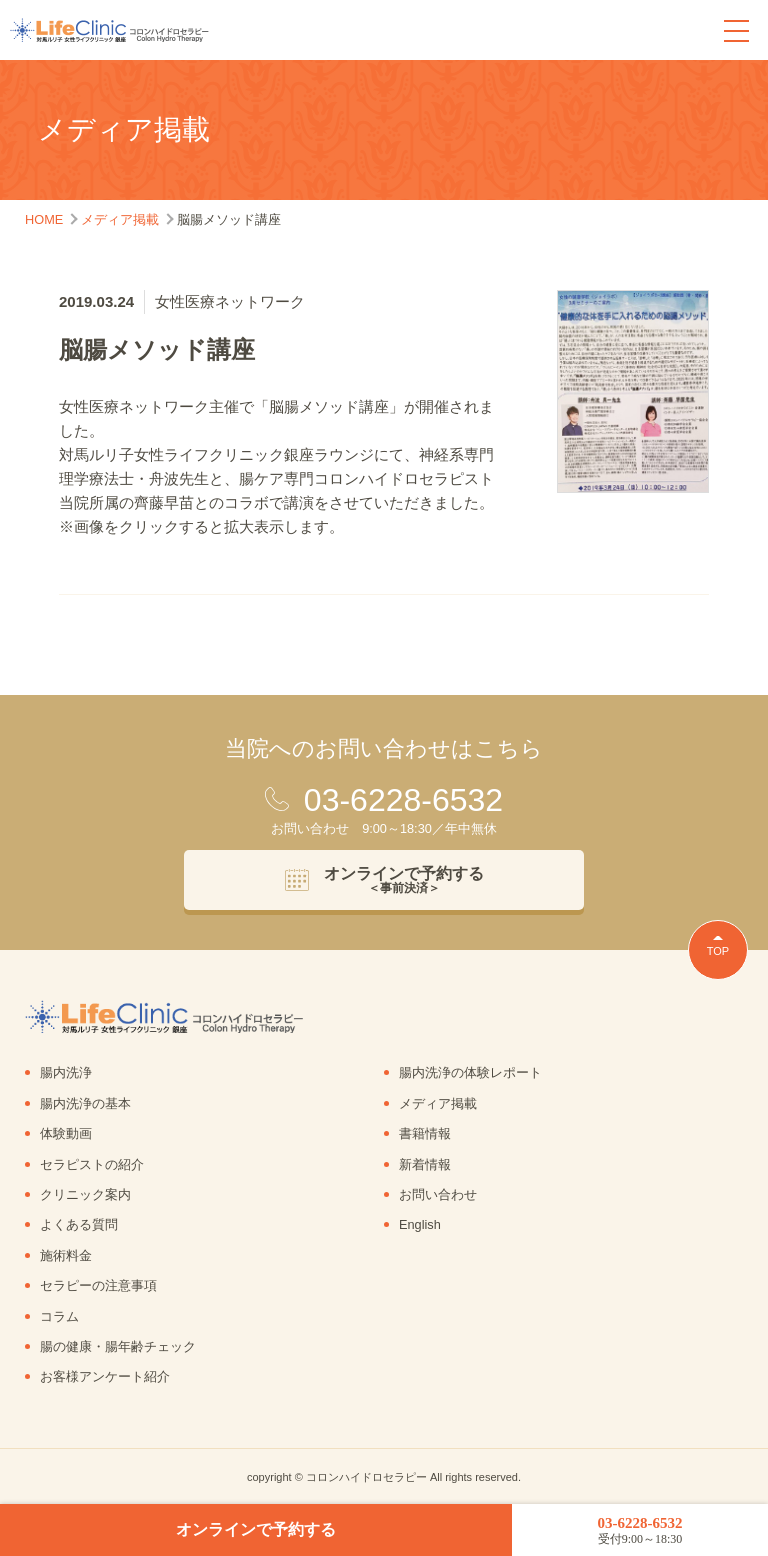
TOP (718, 951)
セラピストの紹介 (92, 1164)
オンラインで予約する (256, 1529)
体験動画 (66, 1133)
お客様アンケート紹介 (105, 1376)
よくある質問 (79, 1224)
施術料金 (66, 1255)
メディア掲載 (438, 1103)
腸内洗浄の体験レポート (470, 1072)
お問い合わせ (438, 1194)
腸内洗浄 (66, 1072)
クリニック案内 (85, 1194)
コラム (59, 1316)
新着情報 (425, 1164)
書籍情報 (425, 1133)
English (420, 1224)
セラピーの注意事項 (98, 1285)
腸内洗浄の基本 (85, 1103)
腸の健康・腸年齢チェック (118, 1346)
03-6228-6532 (640, 1530)
